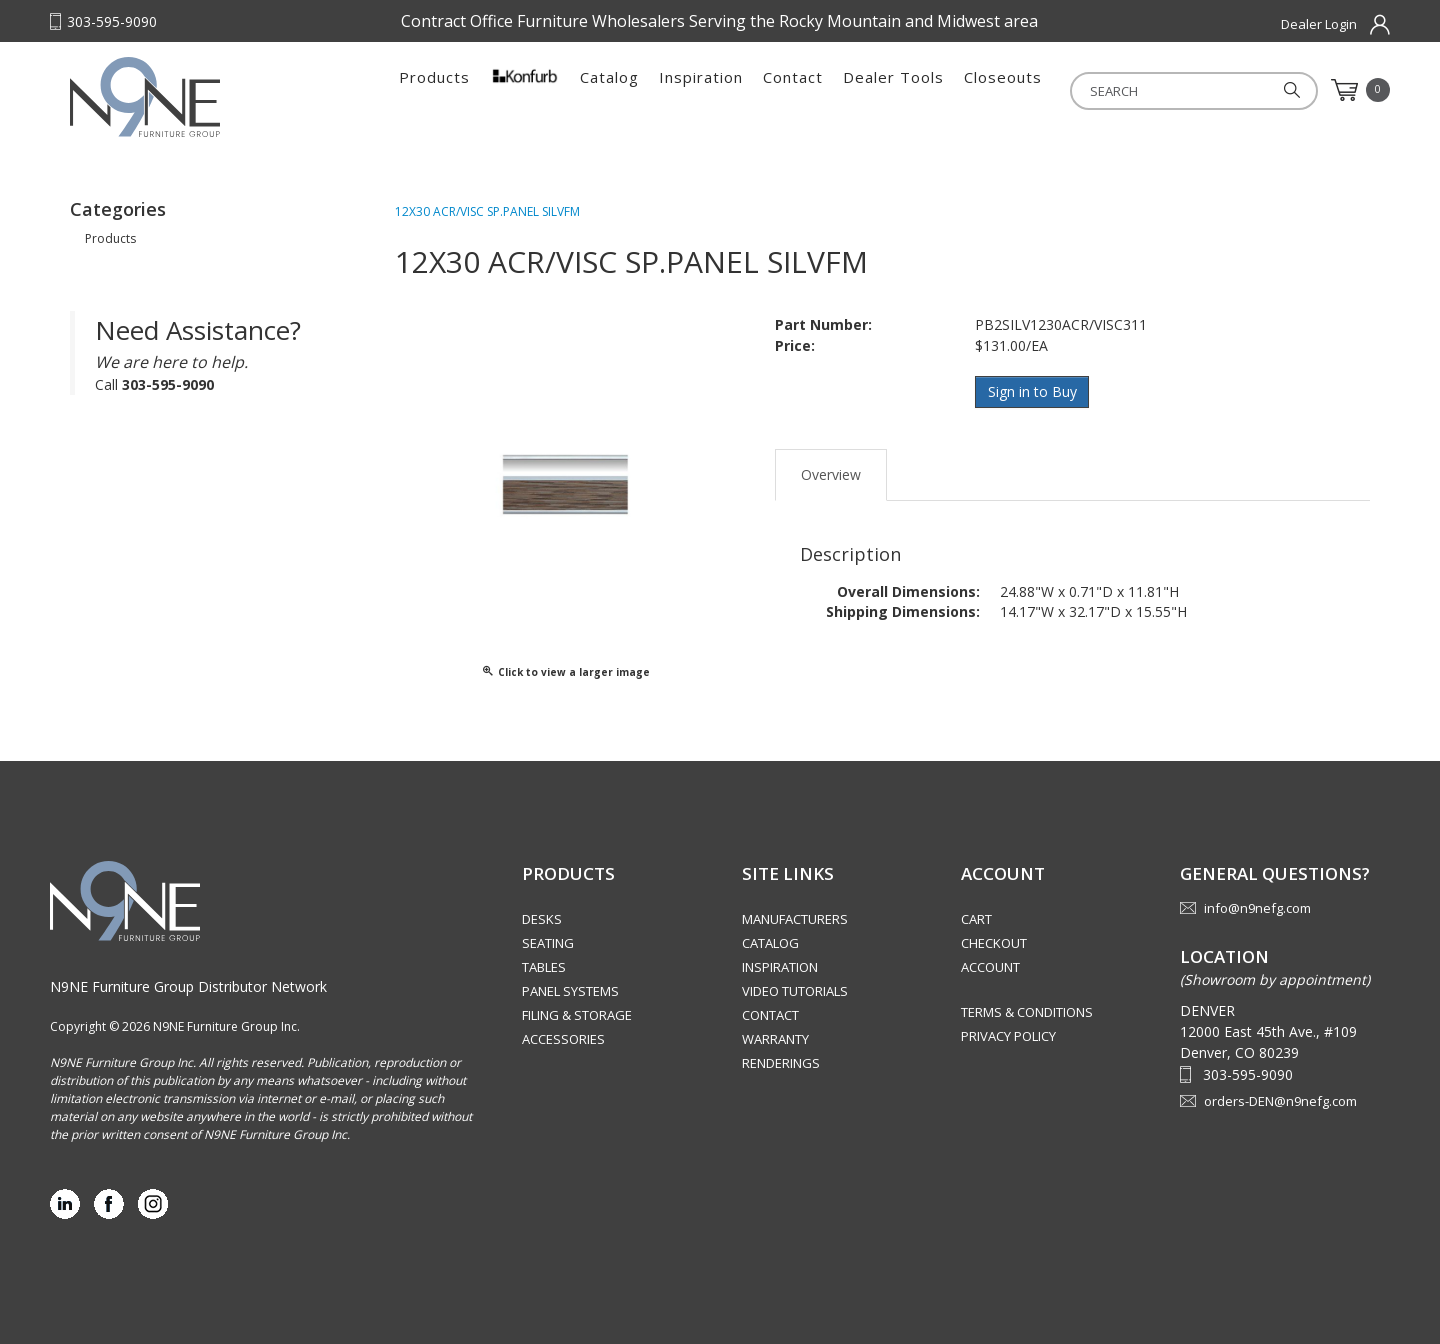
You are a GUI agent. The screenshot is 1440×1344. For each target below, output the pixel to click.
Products (434, 90)
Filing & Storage (577, 1015)
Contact (793, 90)
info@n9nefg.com (1257, 908)
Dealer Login (1319, 24)
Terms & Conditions (1027, 1012)
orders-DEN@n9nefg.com (1280, 1101)
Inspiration (701, 90)
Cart (976, 919)
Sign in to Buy (1032, 391)
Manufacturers (795, 919)
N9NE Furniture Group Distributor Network (188, 986)
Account (990, 967)
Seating (548, 943)
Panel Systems (570, 991)
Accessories (563, 1039)
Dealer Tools (893, 90)
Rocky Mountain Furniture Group (195, 97)
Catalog (609, 90)
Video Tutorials (795, 991)
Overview (831, 473)
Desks (542, 919)
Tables (544, 967)
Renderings (781, 1063)
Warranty (775, 1039)
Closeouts (1003, 90)
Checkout (994, 943)
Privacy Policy (1008, 1036)
